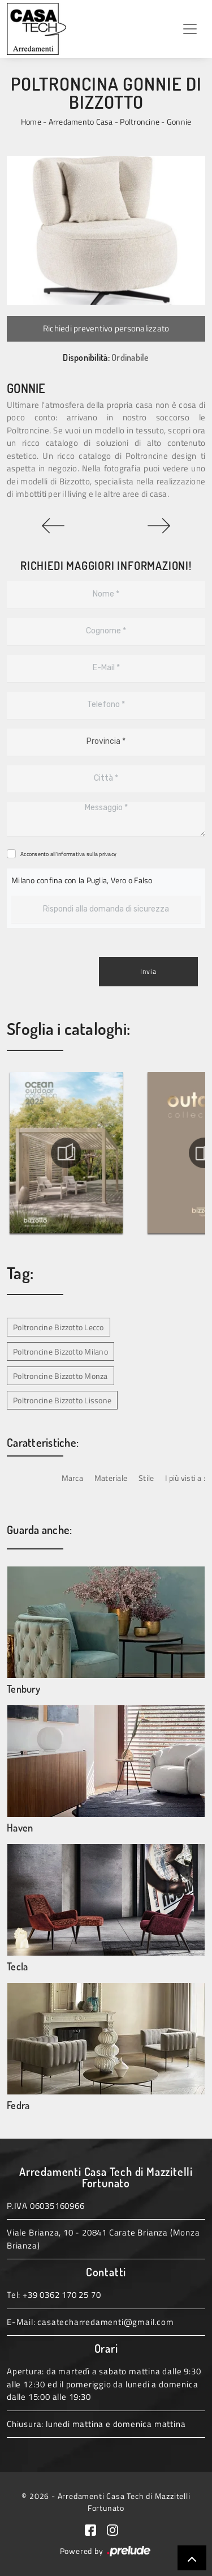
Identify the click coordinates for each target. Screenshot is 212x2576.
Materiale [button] (110, 1478)
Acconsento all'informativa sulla (68, 854)
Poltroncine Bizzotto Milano (60, 1351)
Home (31, 121)
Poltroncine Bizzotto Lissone (62, 1400)
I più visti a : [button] (185, 1478)
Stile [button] (146, 1478)
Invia (148, 971)
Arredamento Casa (81, 121)
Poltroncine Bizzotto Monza (60, 1376)
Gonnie (179, 121)
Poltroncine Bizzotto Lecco (58, 1327)
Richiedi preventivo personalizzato (106, 328)
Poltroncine (139, 121)
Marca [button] (72, 1478)
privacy (107, 854)
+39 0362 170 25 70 (62, 2294)
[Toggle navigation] (190, 29)
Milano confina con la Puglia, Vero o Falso (82, 880)
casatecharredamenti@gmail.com (105, 2321)
